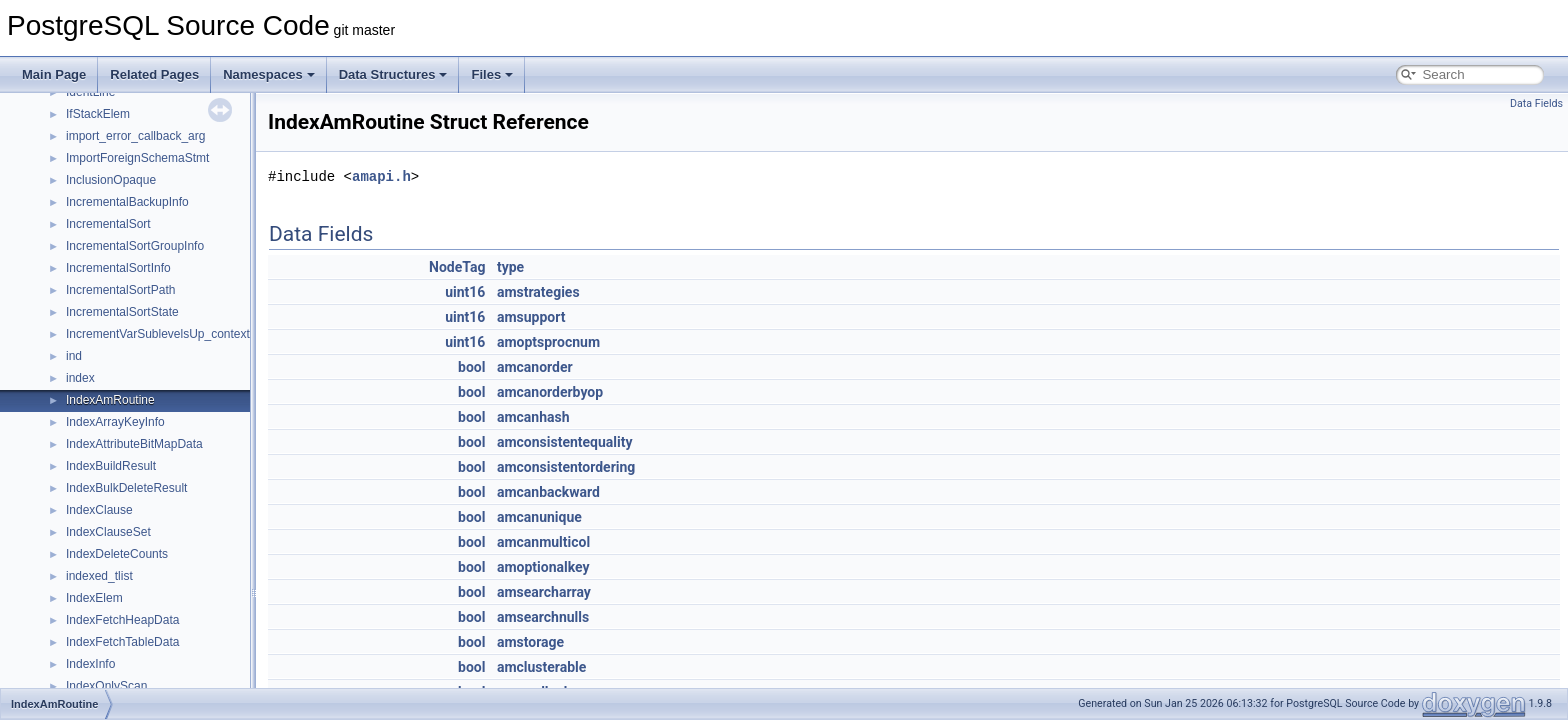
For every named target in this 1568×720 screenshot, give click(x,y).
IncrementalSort (108, 224)
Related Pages (154, 74)
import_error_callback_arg (135, 136)
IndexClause (99, 510)
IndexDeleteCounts (117, 554)
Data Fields (1536, 103)
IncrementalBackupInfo (127, 202)
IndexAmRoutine (110, 400)
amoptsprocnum (548, 342)
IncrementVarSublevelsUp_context (158, 334)
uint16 (465, 292)
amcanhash (533, 417)
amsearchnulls (543, 617)
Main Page (54, 74)
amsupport (531, 317)
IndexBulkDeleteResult (126, 488)
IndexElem (94, 598)
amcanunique (539, 517)
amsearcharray (544, 592)
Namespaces (269, 74)
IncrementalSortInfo (118, 268)
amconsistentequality (565, 442)
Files (492, 74)
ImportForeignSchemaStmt (137, 158)
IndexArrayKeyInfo (115, 422)
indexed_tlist (99, 576)
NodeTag (457, 267)
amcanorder (535, 367)
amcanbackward (548, 492)
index (80, 378)
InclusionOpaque (111, 180)
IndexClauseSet (108, 532)
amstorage (530, 642)
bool (471, 367)
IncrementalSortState (122, 312)
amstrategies (538, 292)
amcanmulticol (543, 542)
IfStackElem (98, 114)
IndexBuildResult (111, 466)
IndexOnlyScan (106, 686)
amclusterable (541, 667)
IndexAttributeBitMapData (134, 444)
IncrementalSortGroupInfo (135, 246)
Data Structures (393, 74)
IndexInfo (90, 664)
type (510, 267)
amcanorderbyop (550, 392)
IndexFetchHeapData (122, 620)
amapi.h (381, 176)
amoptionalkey (543, 567)
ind (74, 356)
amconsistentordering (566, 467)
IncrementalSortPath (120, 290)
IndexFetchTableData (122, 642)
